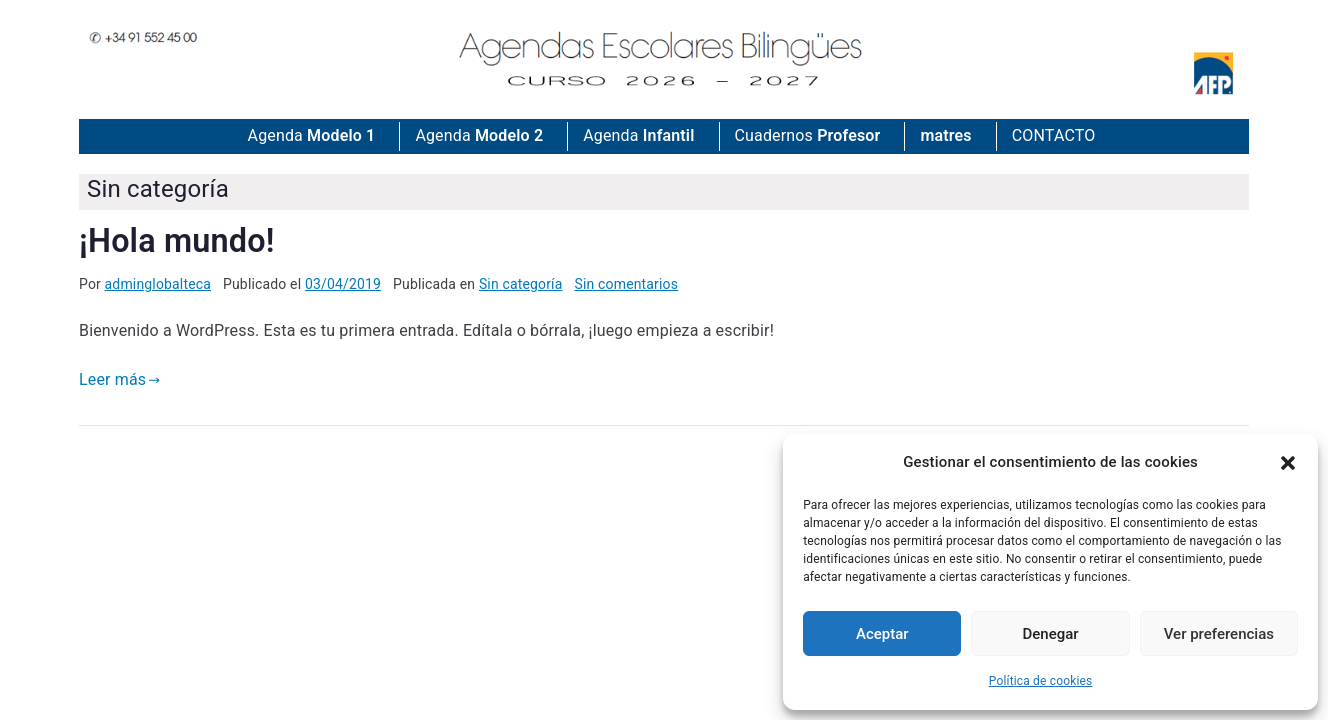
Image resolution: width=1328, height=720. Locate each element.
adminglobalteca (158, 284)
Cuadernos (808, 136)
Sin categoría (521, 284)
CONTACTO (1054, 135)
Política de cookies (1041, 681)
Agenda (312, 136)
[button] (1288, 463)
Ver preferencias (1219, 634)
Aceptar (882, 634)
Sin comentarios (627, 284)
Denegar (1051, 634)
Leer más (120, 379)
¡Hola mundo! (176, 241)
